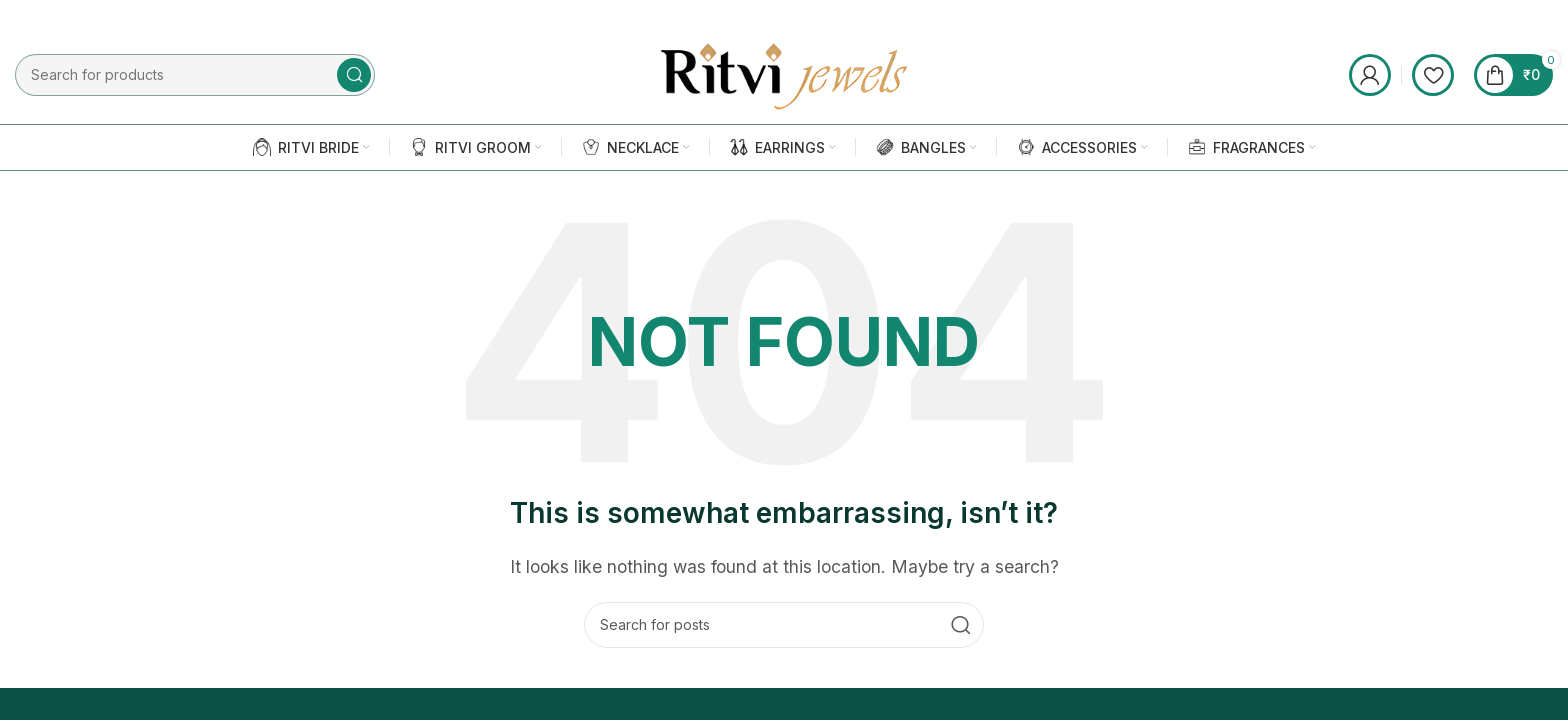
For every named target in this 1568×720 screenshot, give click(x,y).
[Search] (784, 626)
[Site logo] (784, 74)
